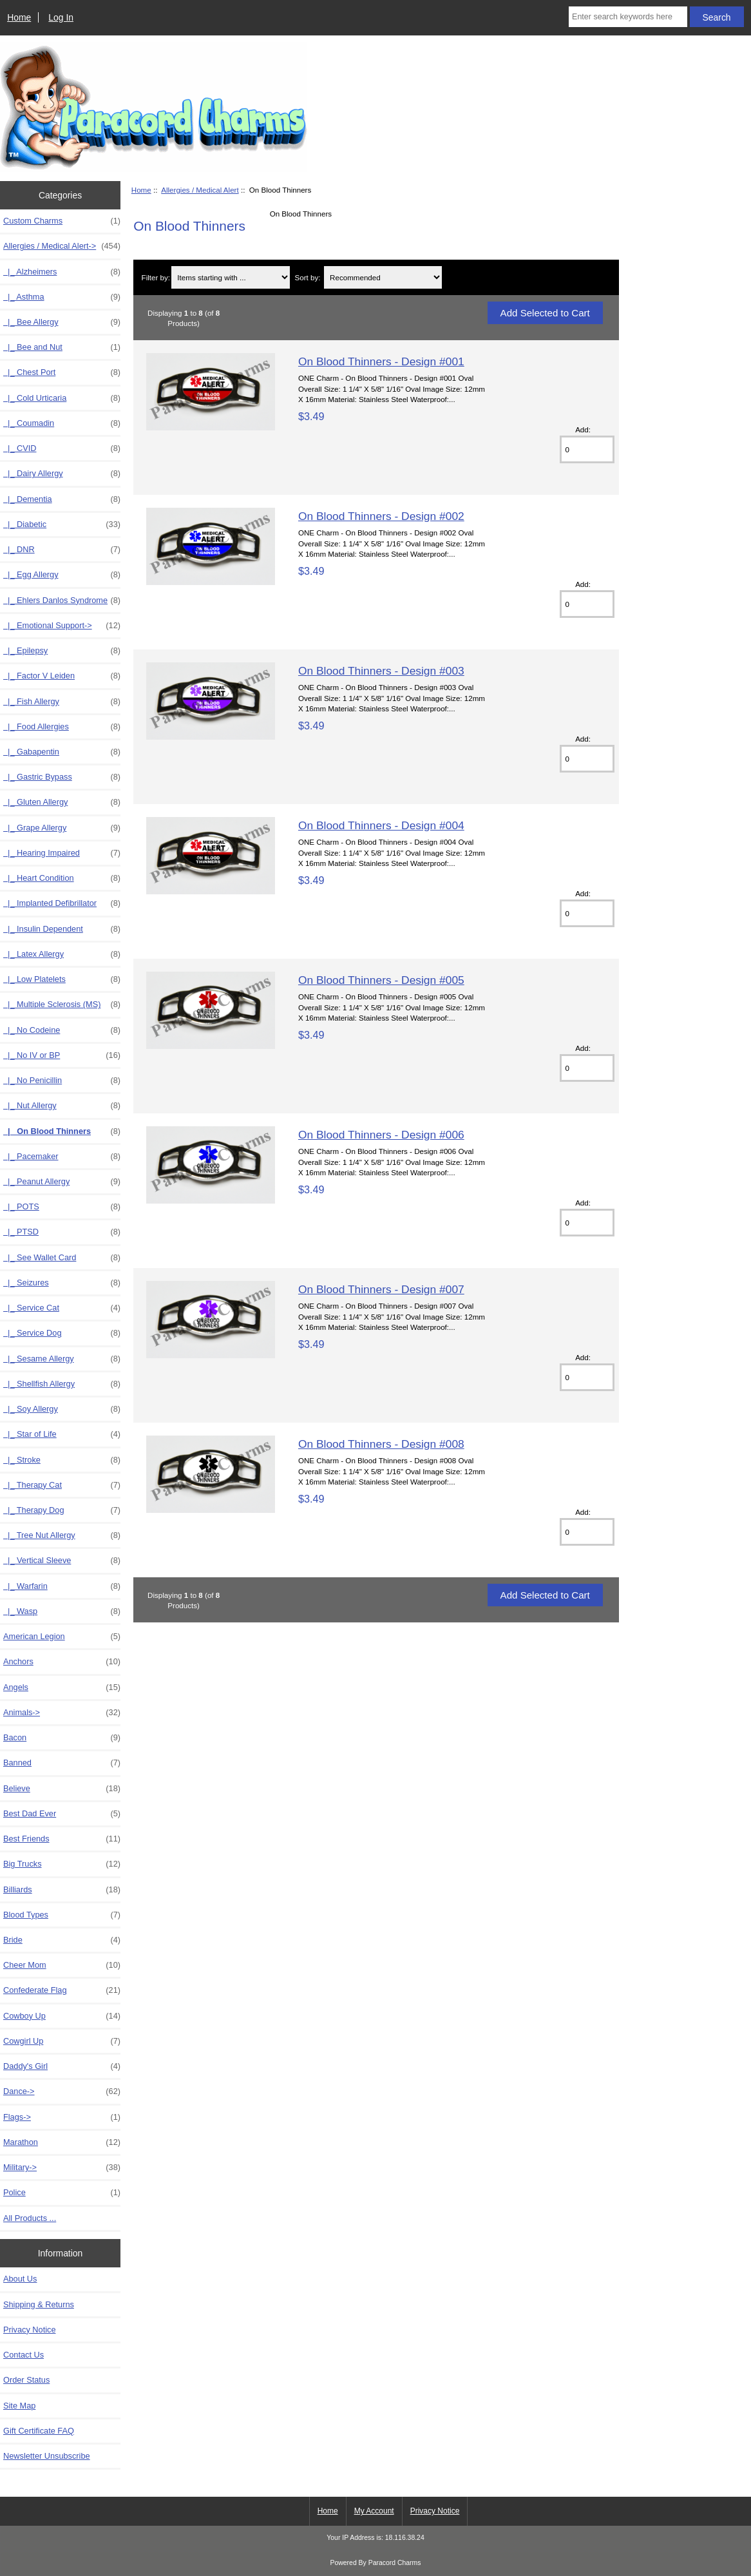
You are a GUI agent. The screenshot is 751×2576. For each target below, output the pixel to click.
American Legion (61, 1636)
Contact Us (23, 2355)
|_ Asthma (61, 297)
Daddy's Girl (61, 2066)
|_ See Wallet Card (61, 1258)
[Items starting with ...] (230, 277)
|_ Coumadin (61, 423)
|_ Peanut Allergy (61, 1182)
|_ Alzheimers (61, 272)
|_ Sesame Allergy (61, 1359)
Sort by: (308, 277)
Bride (61, 1940)
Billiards (61, 1890)
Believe (61, 1788)
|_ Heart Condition (61, 878)
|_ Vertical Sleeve (61, 1560)
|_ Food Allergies (61, 727)
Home (19, 17)
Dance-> (61, 2091)
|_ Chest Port (61, 372)
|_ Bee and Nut (61, 347)
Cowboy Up (61, 2016)
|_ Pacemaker (61, 1156)
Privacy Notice (29, 2329)
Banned (61, 1763)
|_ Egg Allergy (61, 575)
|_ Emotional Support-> (61, 625)
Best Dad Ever (61, 1814)
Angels (61, 1687)
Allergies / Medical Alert (200, 190)
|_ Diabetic (61, 524)
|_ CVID (61, 448)
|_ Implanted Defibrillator (61, 903)
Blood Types (61, 1915)
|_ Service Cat (61, 1308)
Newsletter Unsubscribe (46, 2456)
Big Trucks (61, 1864)
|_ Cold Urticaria (61, 398)
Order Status (26, 2380)
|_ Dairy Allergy (61, 473)
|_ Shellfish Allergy (61, 1384)
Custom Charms (61, 221)
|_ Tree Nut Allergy (61, 1535)
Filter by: (156, 277)
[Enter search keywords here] (628, 16)
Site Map (19, 2405)
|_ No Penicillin (61, 1080)
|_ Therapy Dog (61, 1510)
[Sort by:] (383, 277)
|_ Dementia (61, 499)
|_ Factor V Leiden (61, 676)
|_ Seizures (61, 1283)
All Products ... (29, 2218)
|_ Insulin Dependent (61, 929)
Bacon (61, 1738)
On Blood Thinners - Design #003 (381, 670)
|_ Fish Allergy (61, 702)
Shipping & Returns (38, 2304)
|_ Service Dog (61, 1333)
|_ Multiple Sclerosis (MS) (61, 1004)
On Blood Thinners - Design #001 (381, 361)
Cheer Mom (61, 1965)
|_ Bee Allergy (61, 322)
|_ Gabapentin (61, 752)
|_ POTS (61, 1207)
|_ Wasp (61, 1611)
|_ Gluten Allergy (61, 802)
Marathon (61, 2142)
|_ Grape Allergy (61, 828)
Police (61, 2192)
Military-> (61, 2167)
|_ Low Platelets (61, 979)
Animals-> (61, 1712)
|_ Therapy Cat (61, 1485)
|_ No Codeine (61, 1030)
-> (61, 246)
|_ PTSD (61, 1232)
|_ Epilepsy (61, 651)
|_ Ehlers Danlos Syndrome (61, 600)
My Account (374, 2510)
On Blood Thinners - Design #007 (381, 1289)
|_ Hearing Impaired (61, 853)
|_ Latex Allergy (61, 954)
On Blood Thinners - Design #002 (381, 516)
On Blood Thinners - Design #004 (381, 825)
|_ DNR (61, 549)
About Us (20, 2278)
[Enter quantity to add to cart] (587, 449)
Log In (60, 17)
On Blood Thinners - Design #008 (381, 1443)
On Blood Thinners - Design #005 (381, 980)
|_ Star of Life (61, 1434)
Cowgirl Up (61, 2041)
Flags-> (61, 2117)
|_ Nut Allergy (61, 1106)
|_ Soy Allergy (61, 1409)
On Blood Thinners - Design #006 (381, 1134)
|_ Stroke (61, 1460)
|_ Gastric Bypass (61, 777)
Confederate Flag (61, 1990)
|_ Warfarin (61, 1586)
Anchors (61, 1662)
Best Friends (61, 1839)
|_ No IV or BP (61, 1055)
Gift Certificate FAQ (38, 2431)
